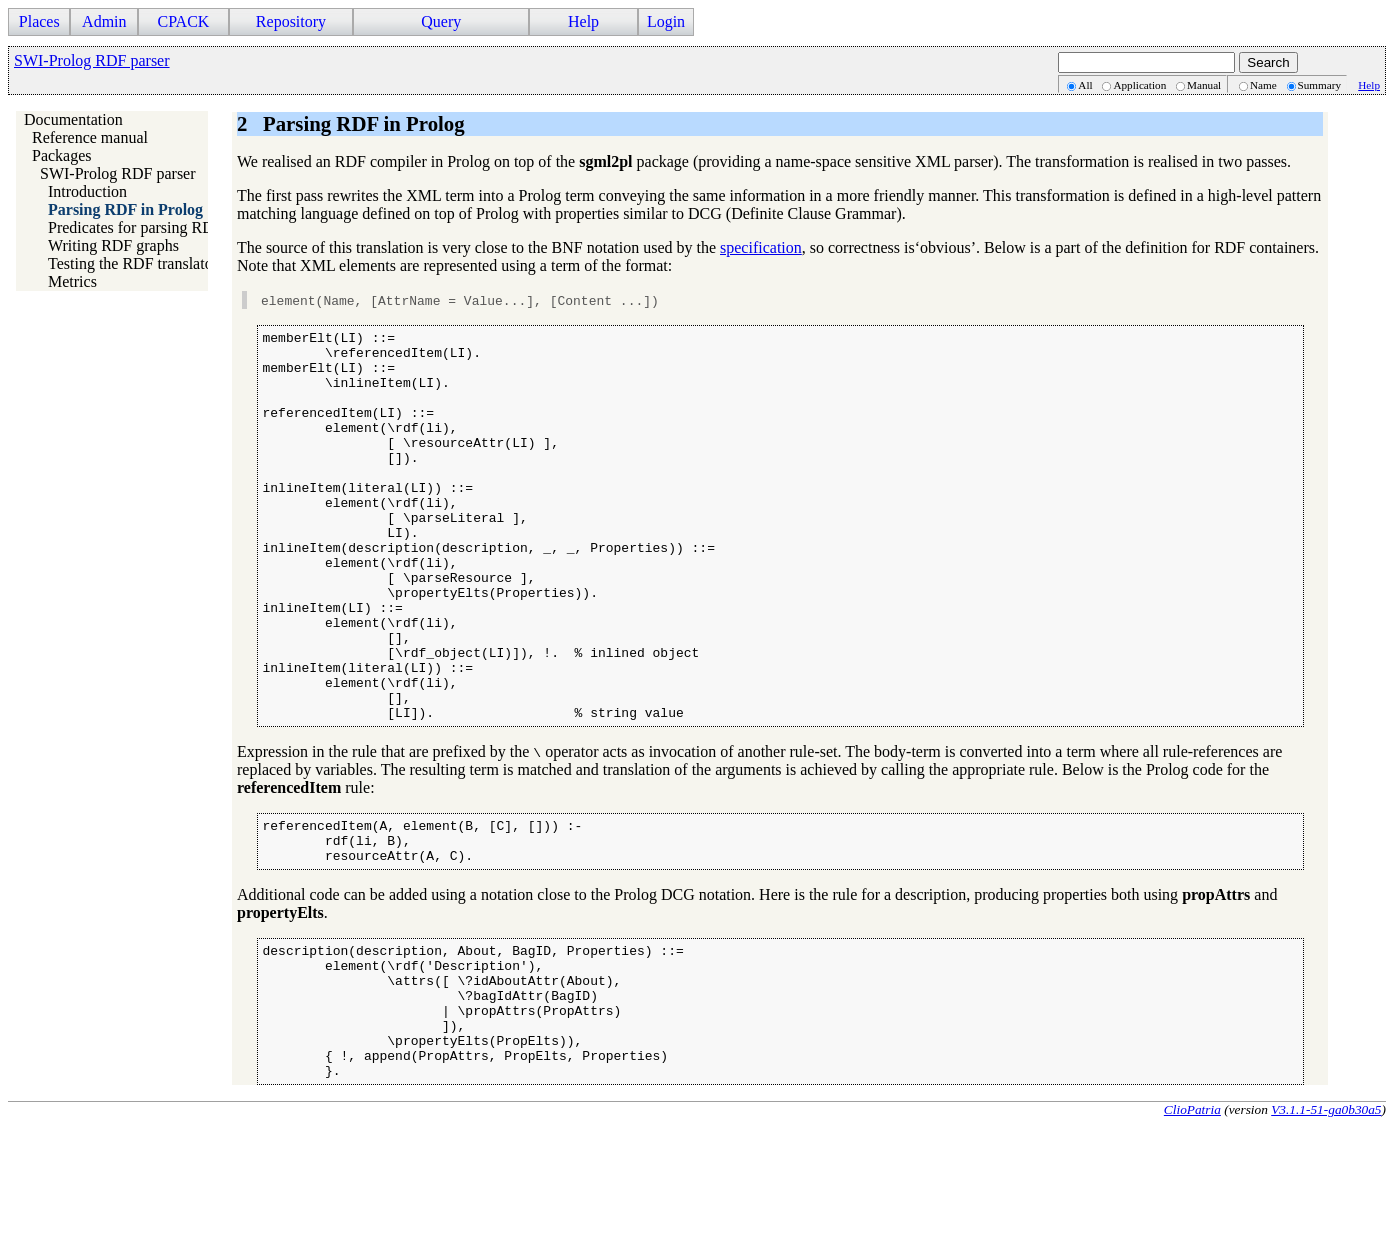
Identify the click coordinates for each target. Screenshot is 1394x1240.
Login (666, 21)
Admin (104, 21)
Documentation (73, 119)
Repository (291, 21)
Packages (62, 155)
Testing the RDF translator (133, 263)
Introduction (87, 191)
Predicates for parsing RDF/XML (155, 227)
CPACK (183, 21)
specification (761, 247)
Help (583, 21)
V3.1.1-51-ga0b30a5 (1326, 1223)
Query (441, 21)
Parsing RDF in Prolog (125, 209)
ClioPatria (1192, 1223)
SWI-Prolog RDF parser (92, 60)
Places (39, 21)
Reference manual (90, 137)
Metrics (72, 281)
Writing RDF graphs (113, 245)
